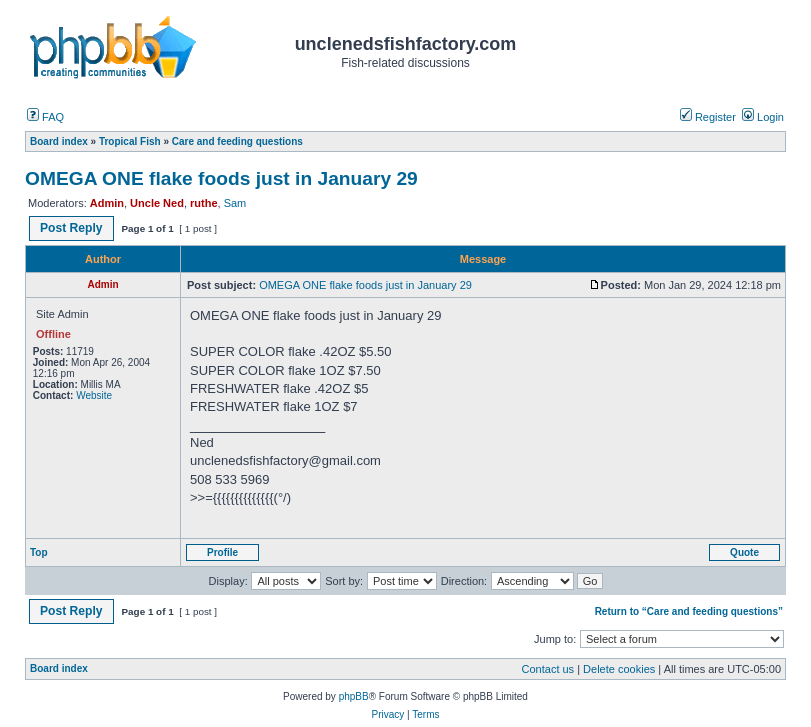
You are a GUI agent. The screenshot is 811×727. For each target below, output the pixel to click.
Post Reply (71, 228)
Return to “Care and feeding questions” (689, 611)
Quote (744, 552)
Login (763, 117)
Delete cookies (619, 669)
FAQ (45, 117)
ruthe (204, 203)
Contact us (548, 669)
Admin (107, 203)
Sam (235, 203)
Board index (59, 668)
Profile (222, 552)
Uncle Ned (157, 203)
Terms (425, 714)
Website (94, 395)
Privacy (387, 714)
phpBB (354, 696)
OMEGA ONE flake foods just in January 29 (221, 178)
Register (708, 117)
